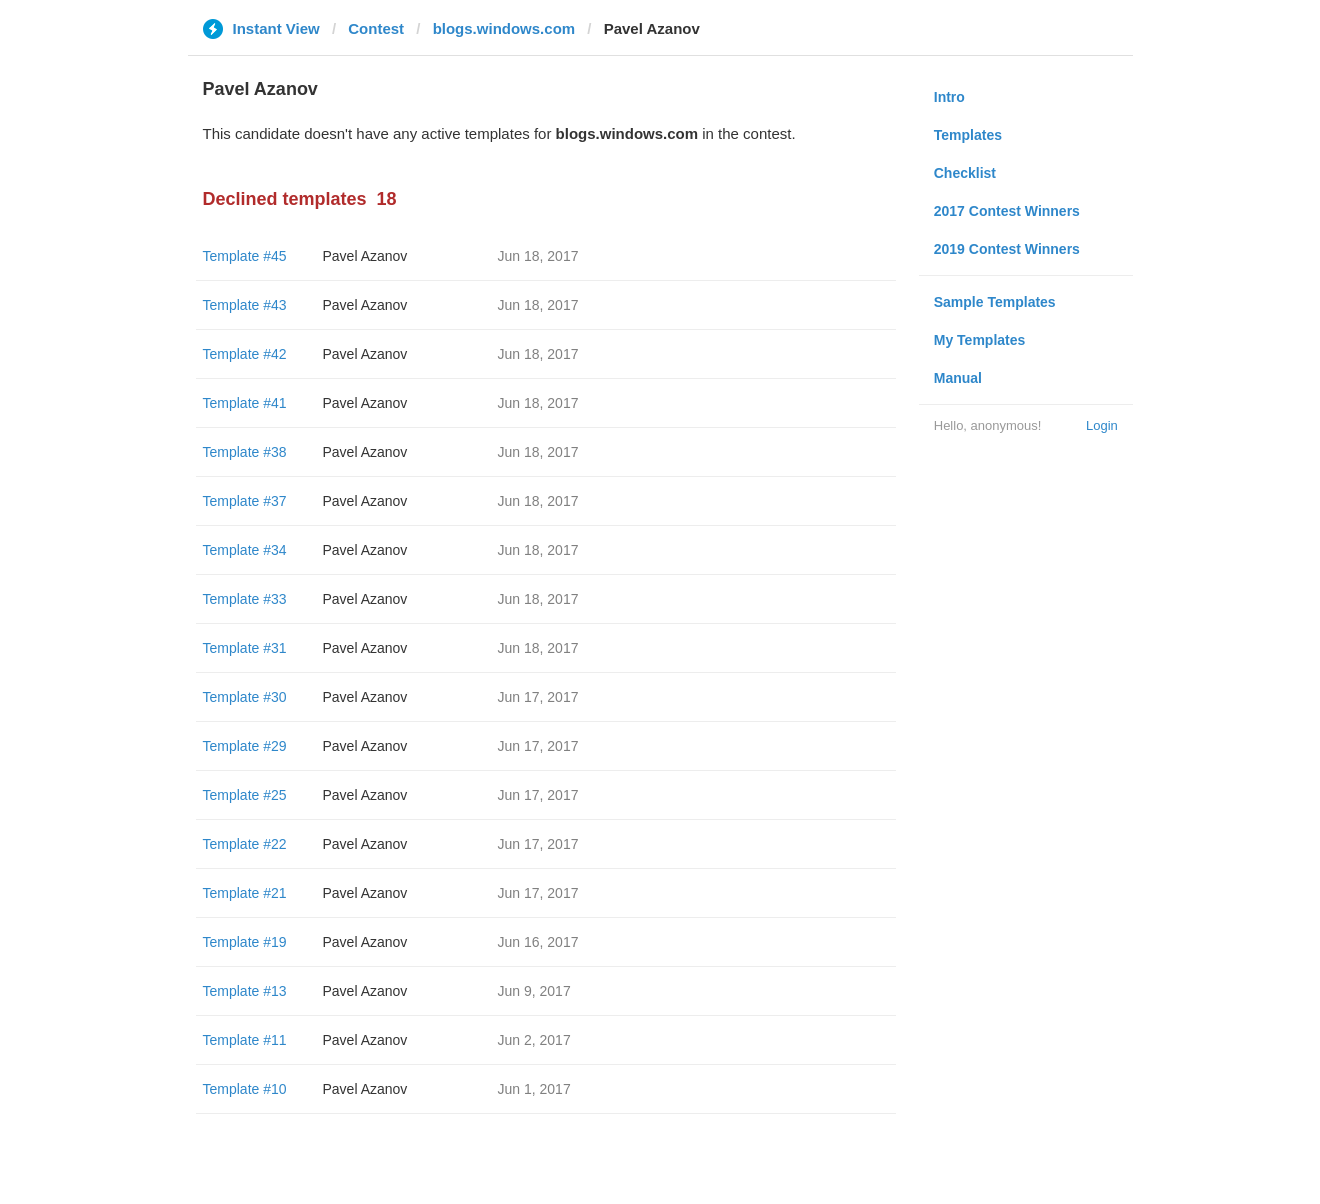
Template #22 (245, 844)
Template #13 (245, 991)
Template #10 (245, 1089)
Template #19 (245, 942)
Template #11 (245, 1040)
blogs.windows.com (504, 28)
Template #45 (245, 256)
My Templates (980, 340)
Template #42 (245, 354)
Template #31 (245, 648)
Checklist (965, 173)
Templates (968, 135)
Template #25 (245, 795)
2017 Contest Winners (1007, 211)
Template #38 (245, 452)
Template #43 (245, 305)
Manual (958, 378)
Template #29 (245, 746)
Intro (949, 97)
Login (1102, 425)
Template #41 (245, 403)
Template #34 (245, 550)
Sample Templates (995, 302)
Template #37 (245, 501)
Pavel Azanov (365, 256)
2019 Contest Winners (1007, 249)
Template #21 (245, 893)
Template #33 (245, 599)
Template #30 (245, 697)
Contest (376, 28)
